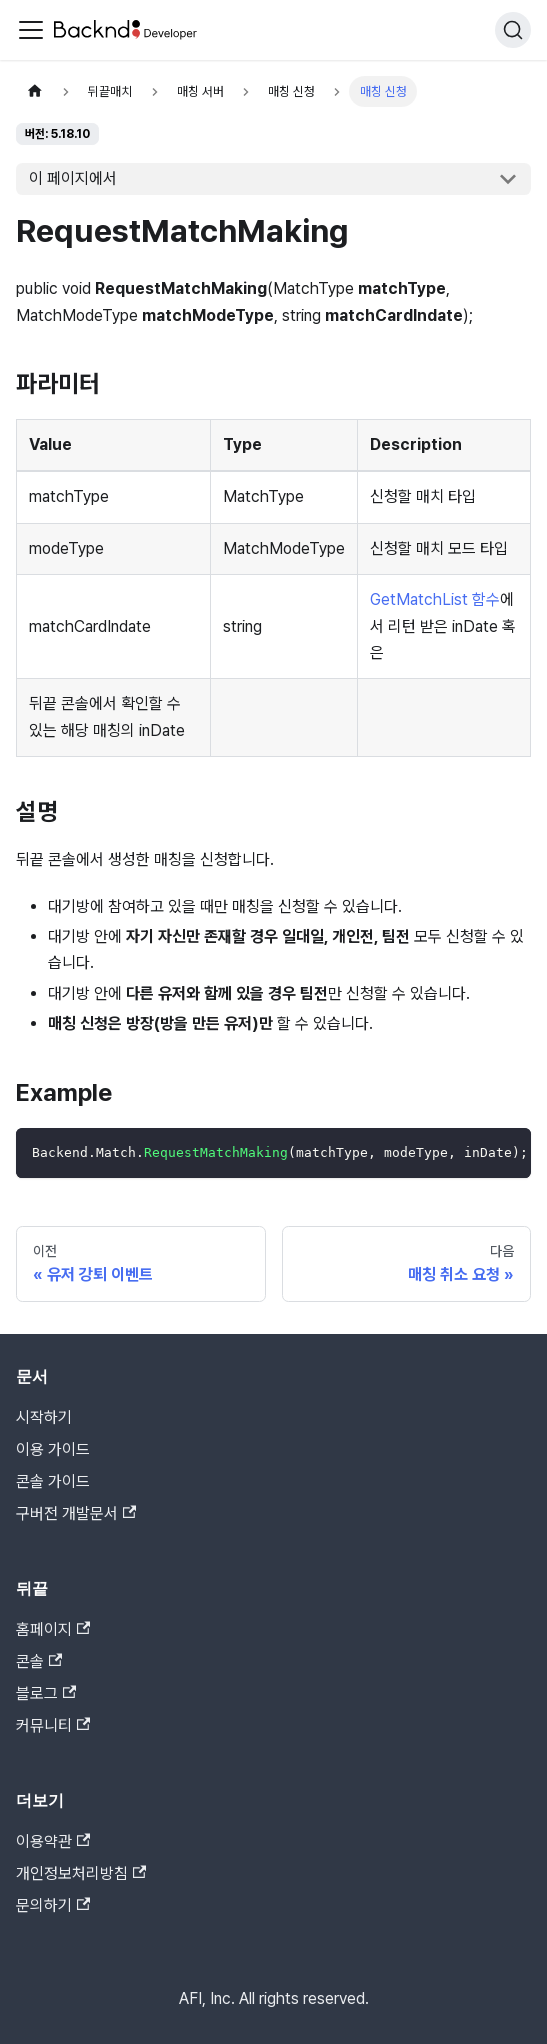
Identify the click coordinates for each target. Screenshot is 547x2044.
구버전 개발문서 (76, 1513)
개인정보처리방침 (81, 1873)
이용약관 (53, 1841)
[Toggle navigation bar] (31, 30)
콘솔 (39, 1661)
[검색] (513, 30)
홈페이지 (53, 1629)
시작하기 (44, 1417)
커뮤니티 (53, 1725)
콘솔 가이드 (53, 1481)
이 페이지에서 (73, 178)
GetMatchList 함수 (435, 599)
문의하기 (53, 1905)
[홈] (35, 91)
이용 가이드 (53, 1449)
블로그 (46, 1693)
